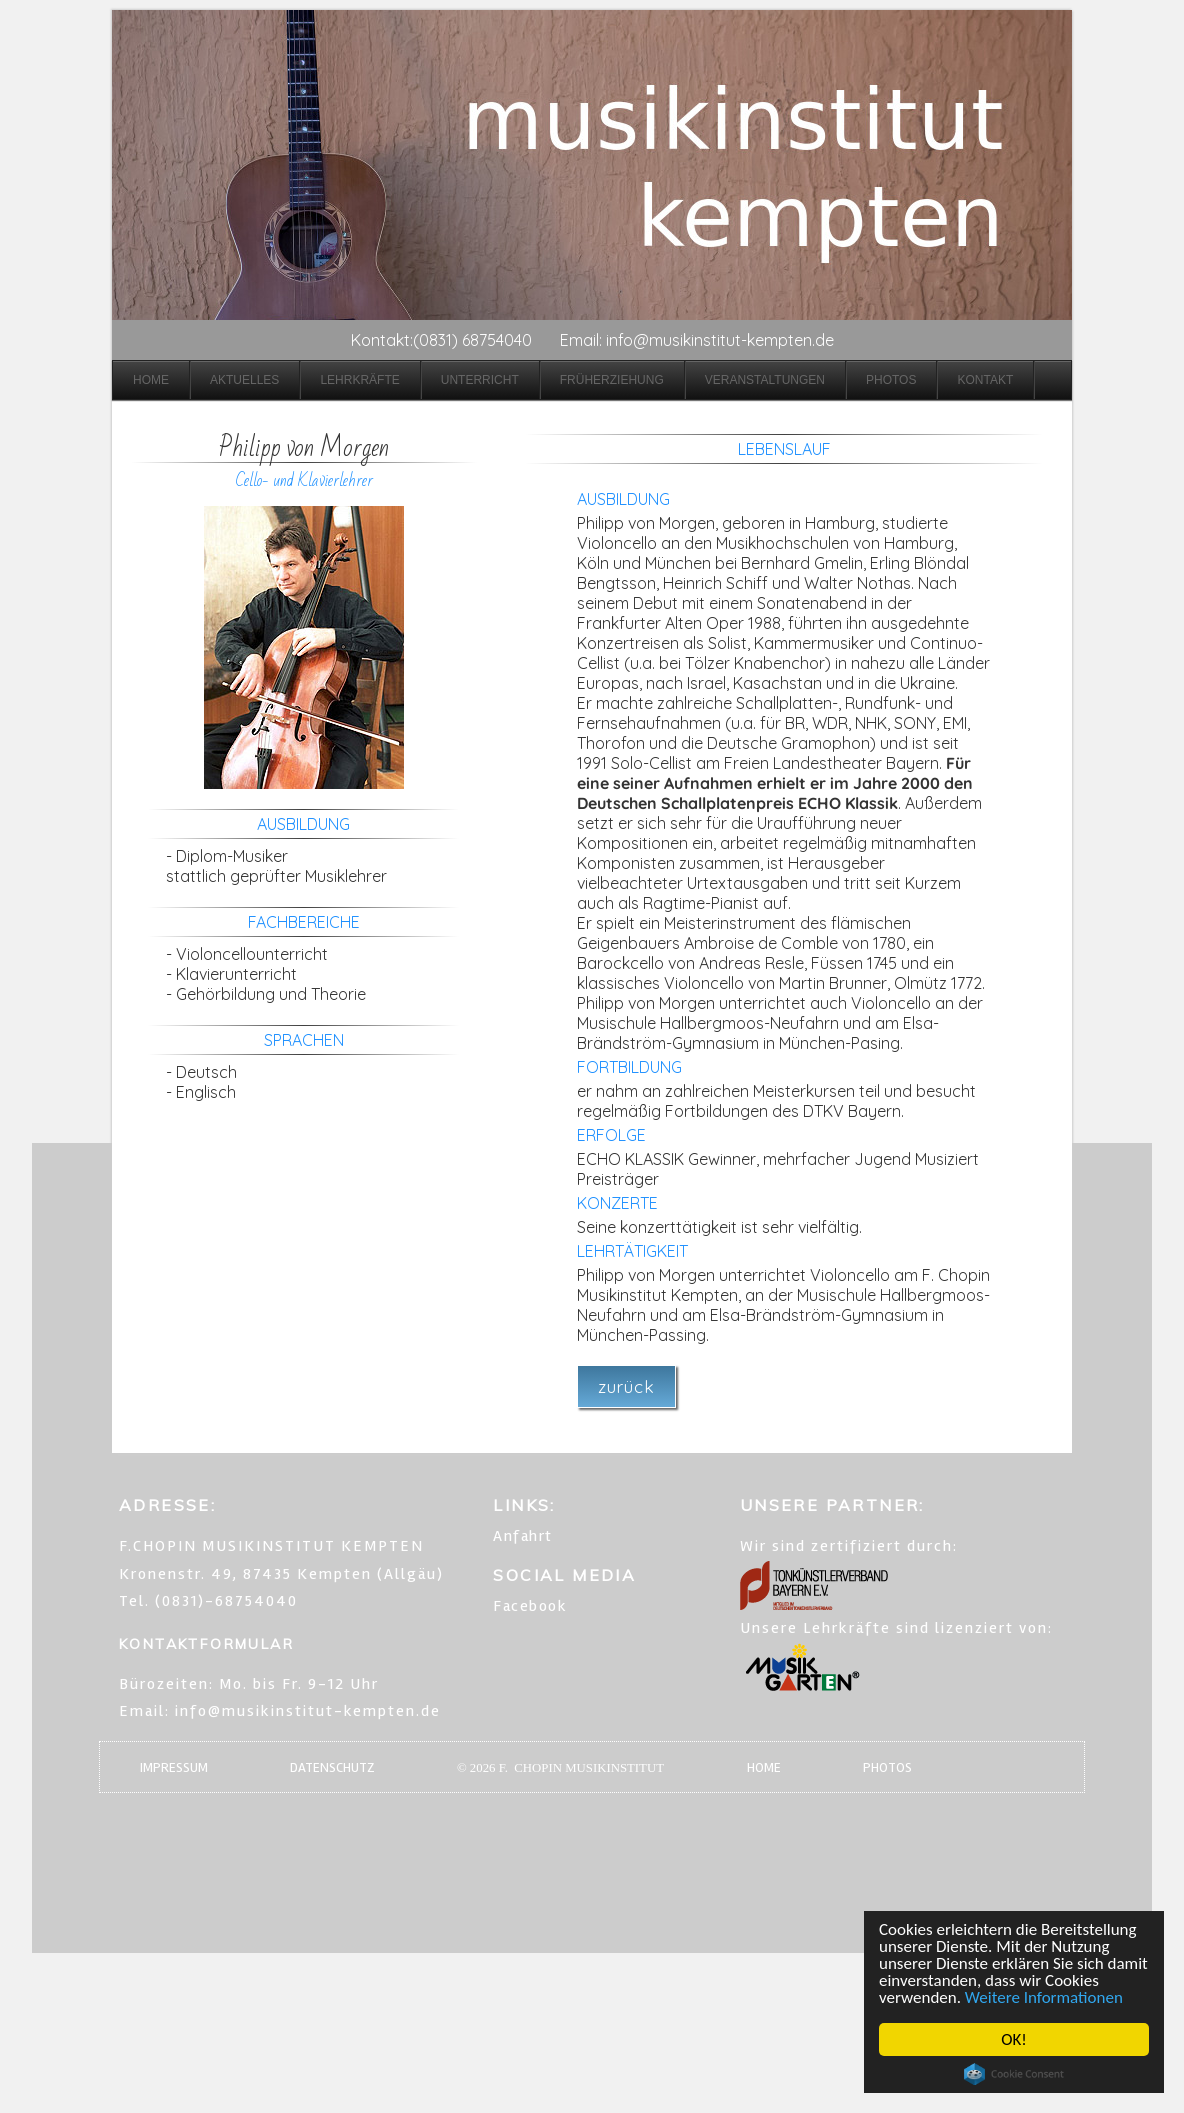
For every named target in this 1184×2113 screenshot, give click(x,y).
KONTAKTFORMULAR (206, 1644)
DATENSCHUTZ (332, 1767)
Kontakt (985, 380)
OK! (1014, 2039)
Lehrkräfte (359, 380)
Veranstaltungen (765, 380)
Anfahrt (523, 1536)
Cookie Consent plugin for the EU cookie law (1014, 2074)
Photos (891, 380)
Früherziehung (612, 380)
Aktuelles (244, 380)
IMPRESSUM (174, 1767)
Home (151, 380)
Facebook (530, 1606)
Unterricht (480, 380)
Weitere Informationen (1044, 1997)
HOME (764, 1767)
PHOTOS (887, 1767)
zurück (626, 1386)
